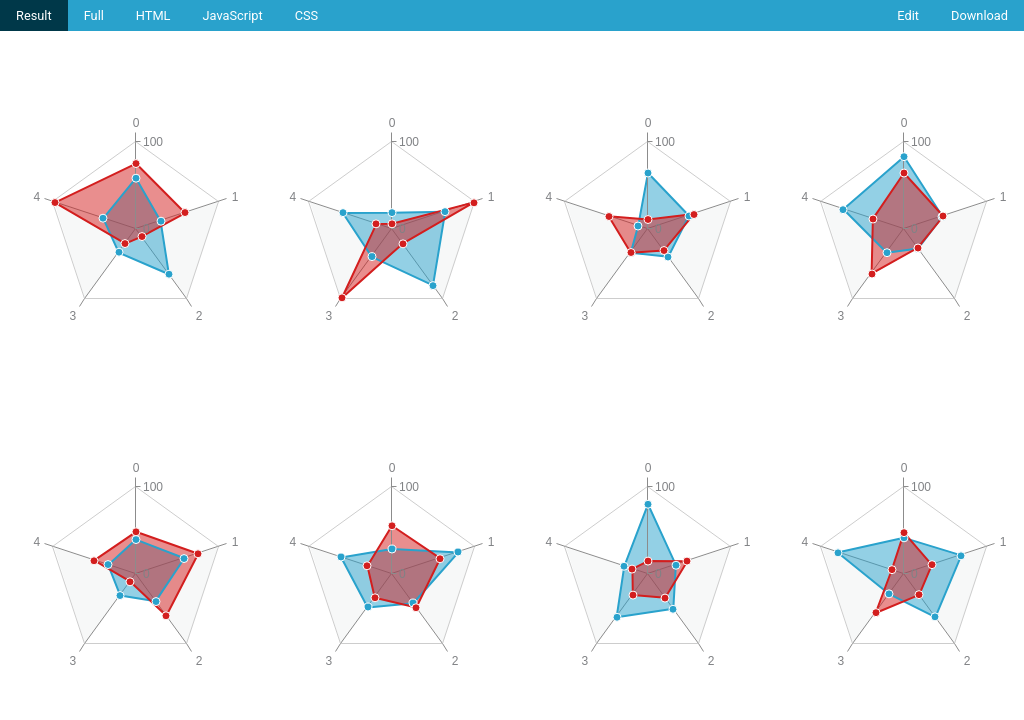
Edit (908, 15)
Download (979, 15)
